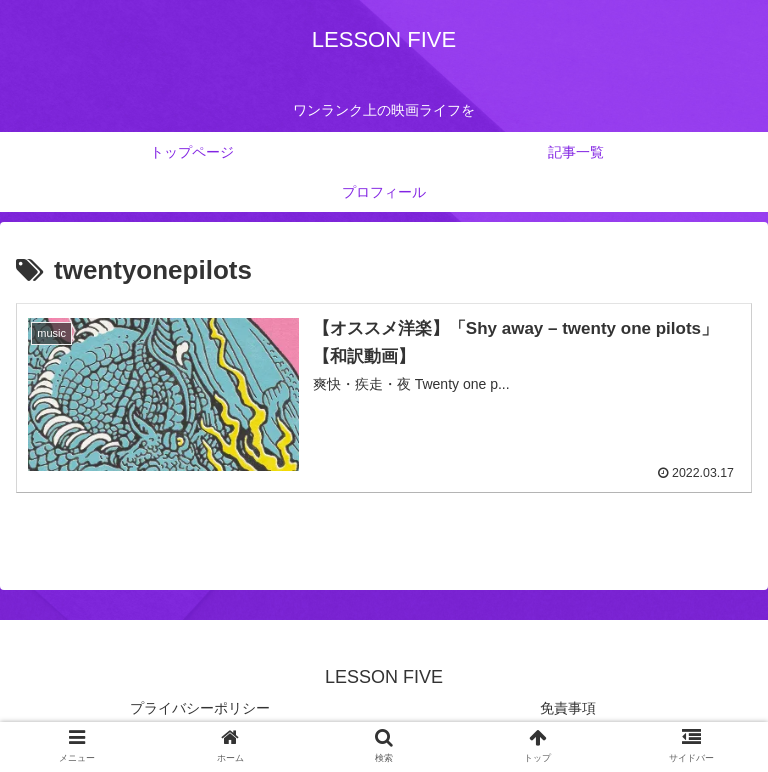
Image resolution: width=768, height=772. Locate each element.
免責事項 (568, 707)
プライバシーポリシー (200, 707)
